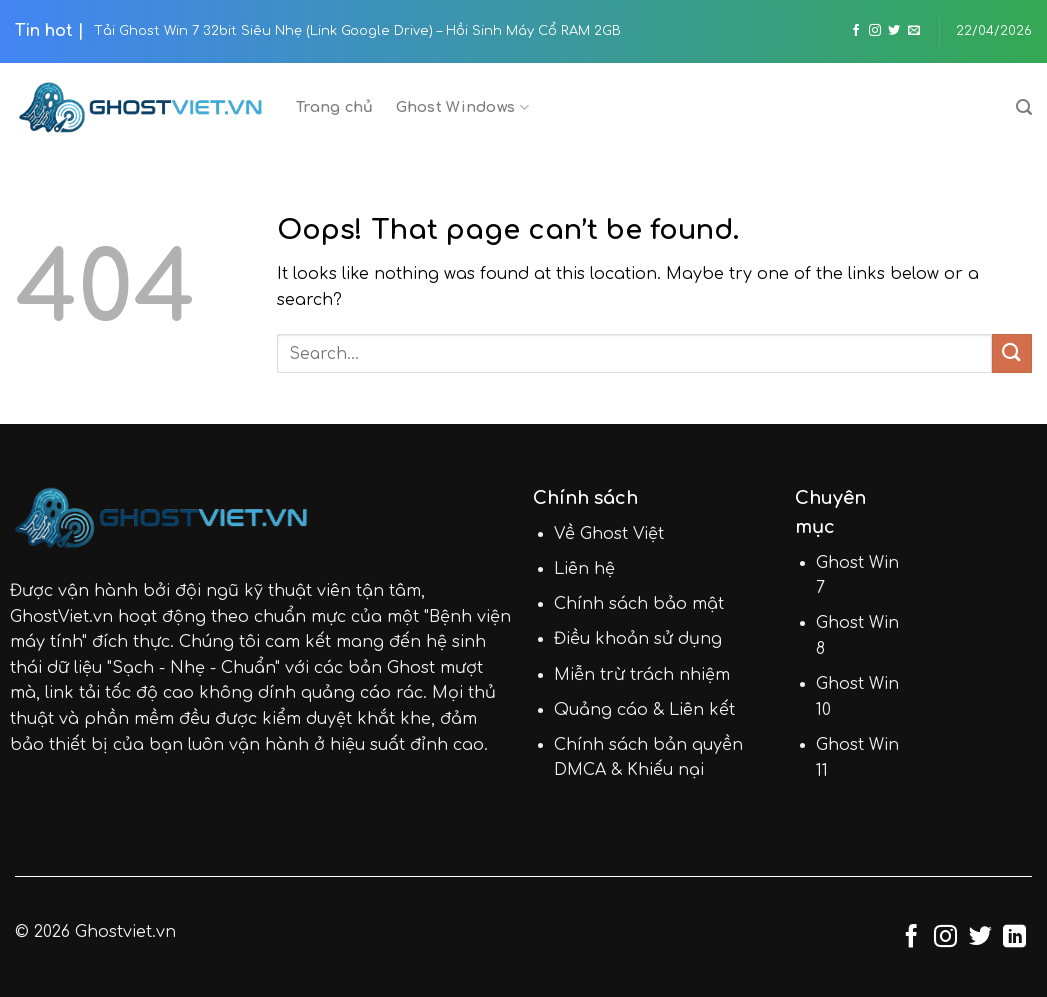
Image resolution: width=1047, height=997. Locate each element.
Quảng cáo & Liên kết (644, 710)
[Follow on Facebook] (856, 31)
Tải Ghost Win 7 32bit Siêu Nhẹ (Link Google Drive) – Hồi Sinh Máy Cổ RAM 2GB (357, 31)
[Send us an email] (914, 31)
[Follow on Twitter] (894, 31)
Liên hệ (584, 569)
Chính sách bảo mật (639, 604)
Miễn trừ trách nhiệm (642, 675)
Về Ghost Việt (609, 534)
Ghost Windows (462, 107)
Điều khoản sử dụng (638, 639)
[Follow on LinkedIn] (1014, 938)
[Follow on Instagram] (875, 31)
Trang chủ (335, 107)
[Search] (1024, 107)
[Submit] (1012, 353)
